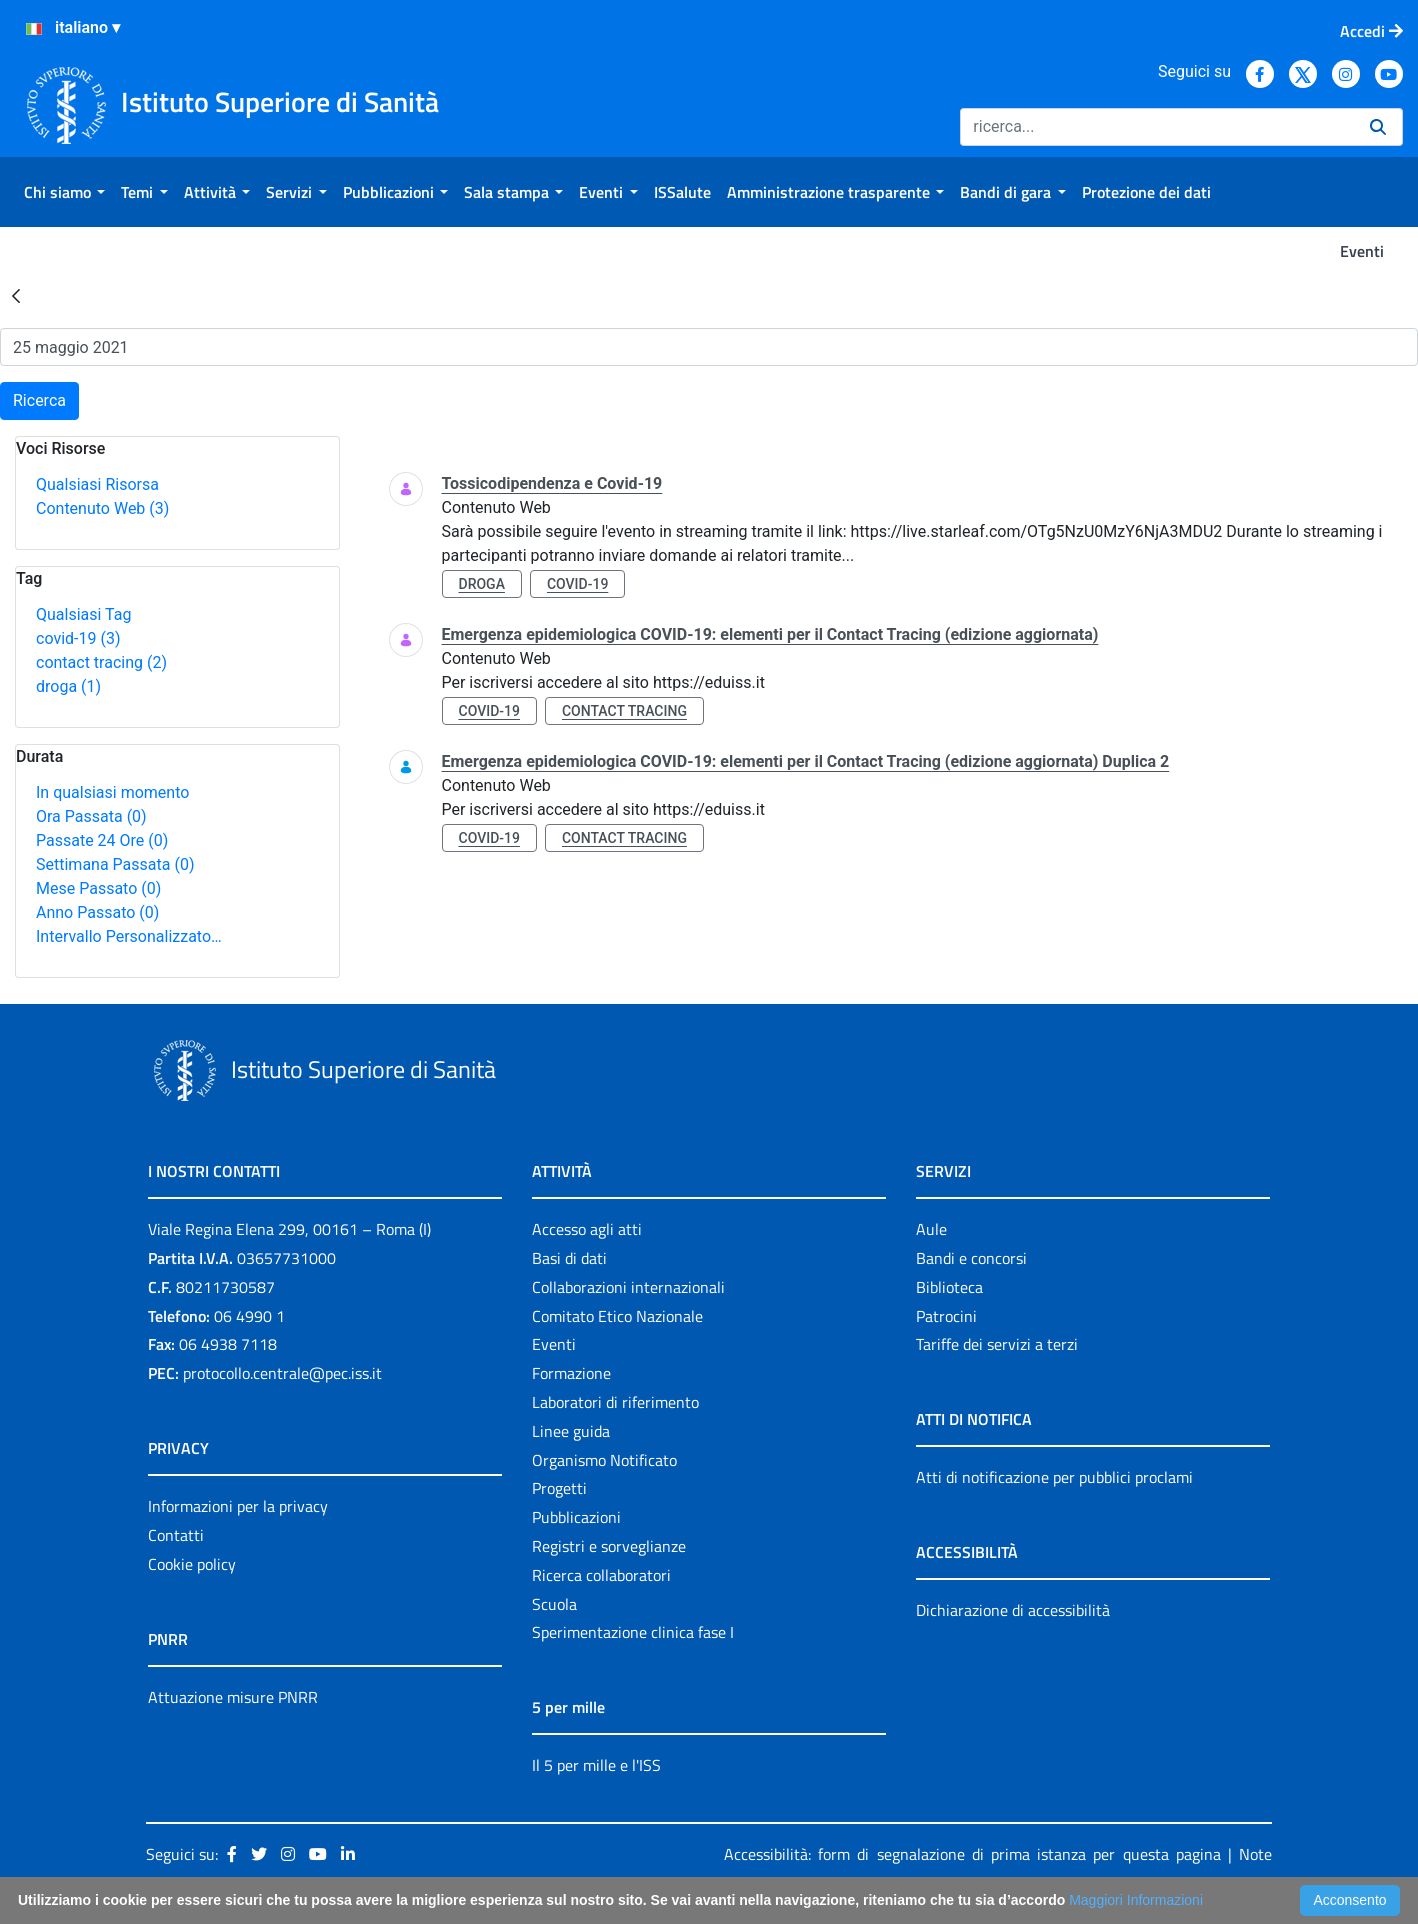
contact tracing (101, 662)
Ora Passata (91, 816)
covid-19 (78, 638)
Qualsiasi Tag (83, 614)
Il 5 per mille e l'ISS (596, 1765)
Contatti (176, 1535)
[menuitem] (64, 192)
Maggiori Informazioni (1136, 1900)
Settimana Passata (115, 864)
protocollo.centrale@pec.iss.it (282, 1373)
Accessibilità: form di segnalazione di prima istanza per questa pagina (972, 1854)
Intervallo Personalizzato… (129, 936)
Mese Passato (98, 888)
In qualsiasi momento (112, 792)
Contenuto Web (102, 508)
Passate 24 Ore (102, 840)
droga (68, 686)
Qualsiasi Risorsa (97, 484)
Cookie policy (192, 1564)
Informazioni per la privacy (238, 1506)
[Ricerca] (1157, 127)
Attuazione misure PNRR (233, 1697)
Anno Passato (97, 912)
